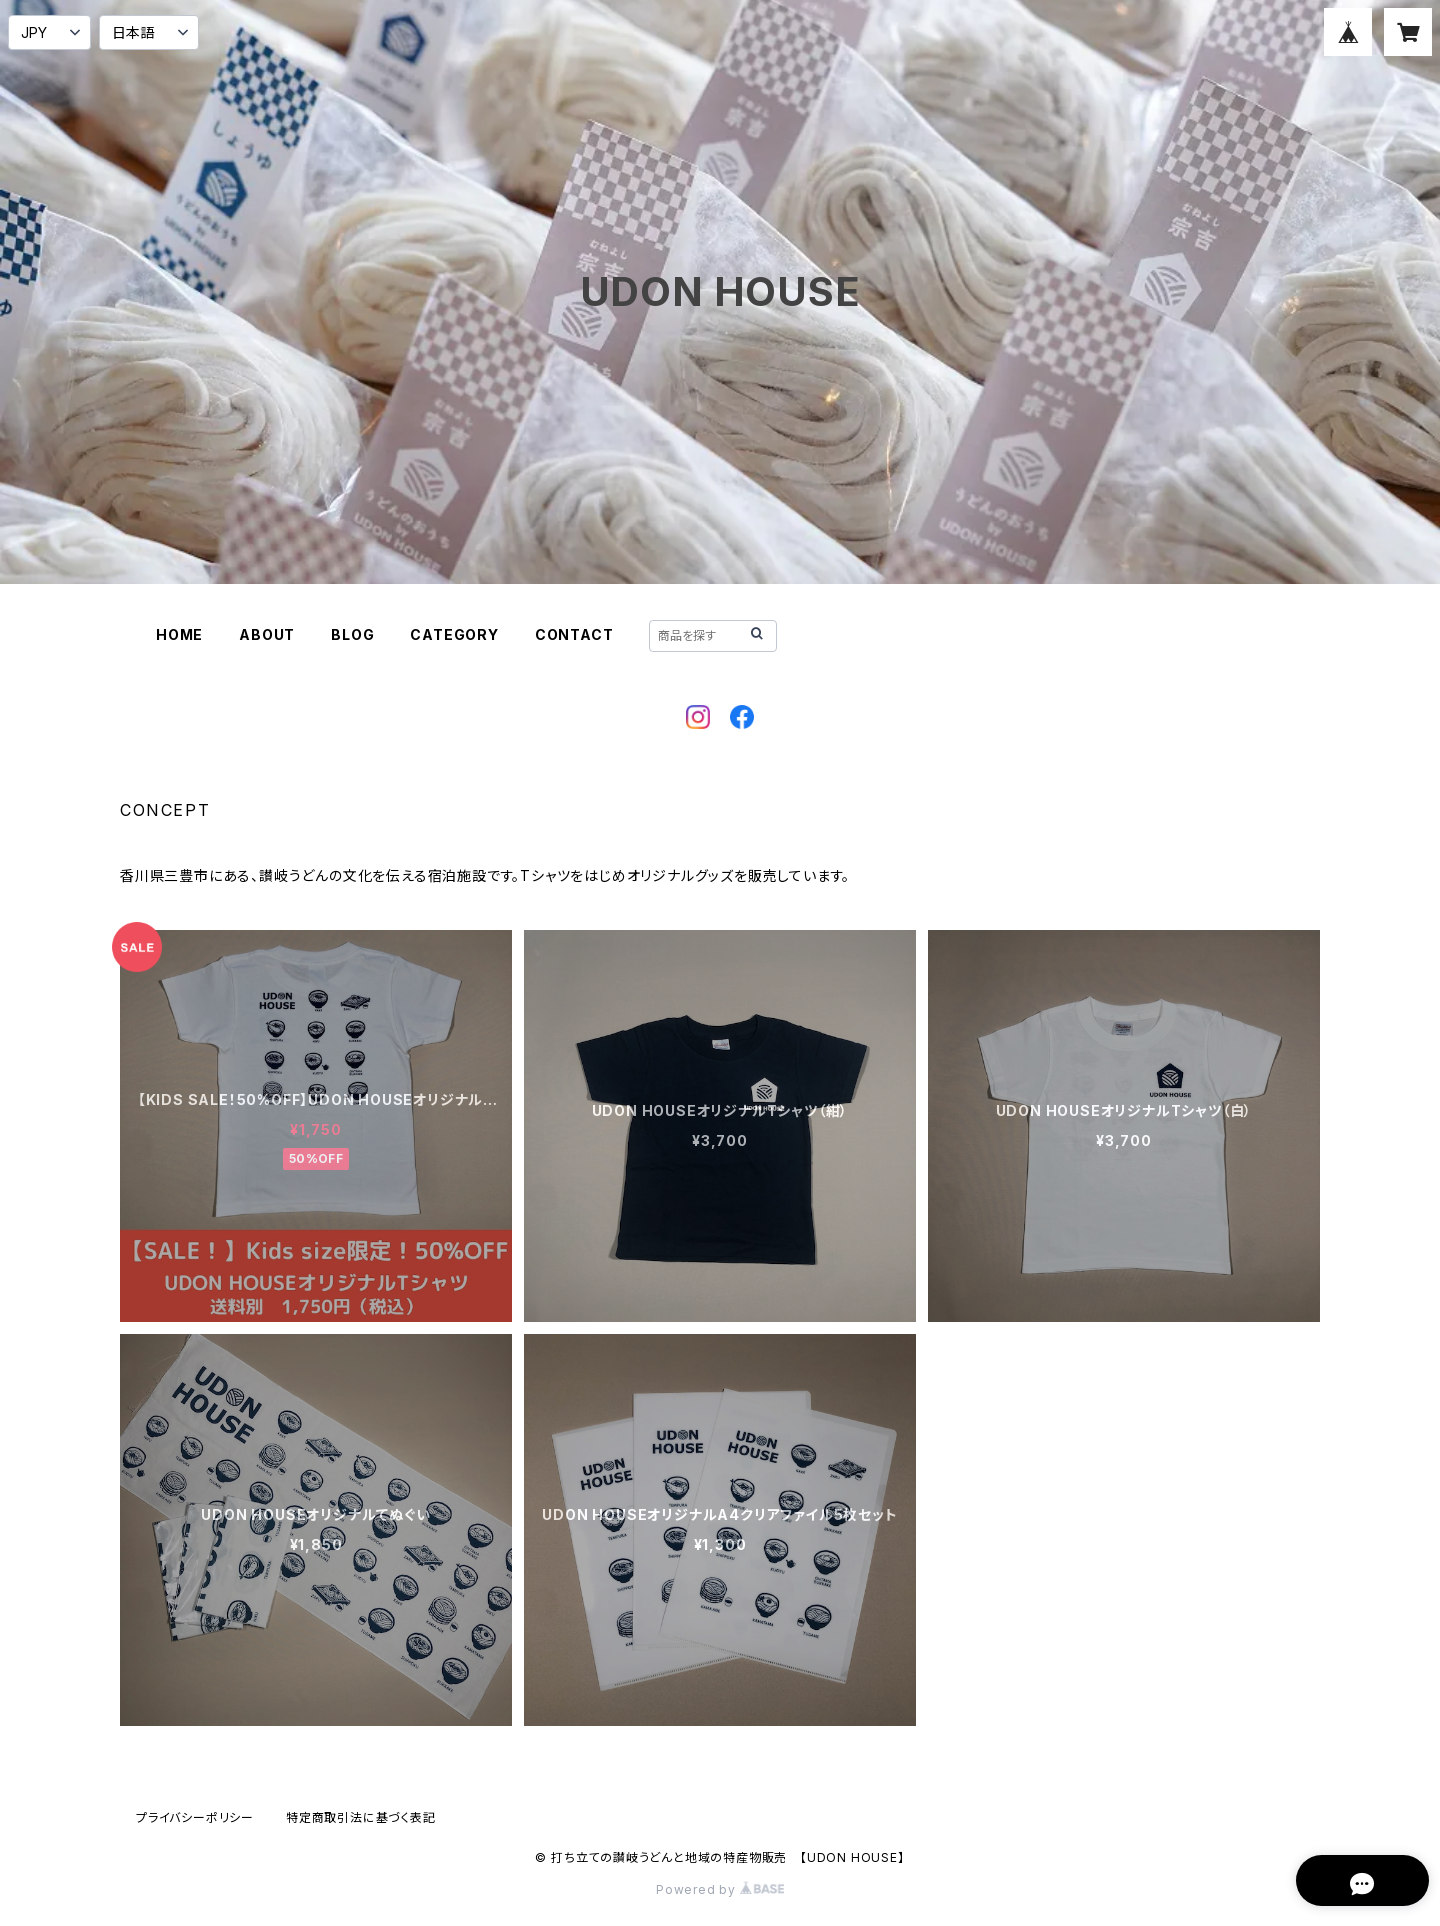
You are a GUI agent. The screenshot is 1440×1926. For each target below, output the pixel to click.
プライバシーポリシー (195, 1817)
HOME (179, 634)
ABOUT (267, 634)
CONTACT (574, 634)
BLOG (352, 634)
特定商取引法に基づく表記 (361, 1817)
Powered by (720, 1889)
